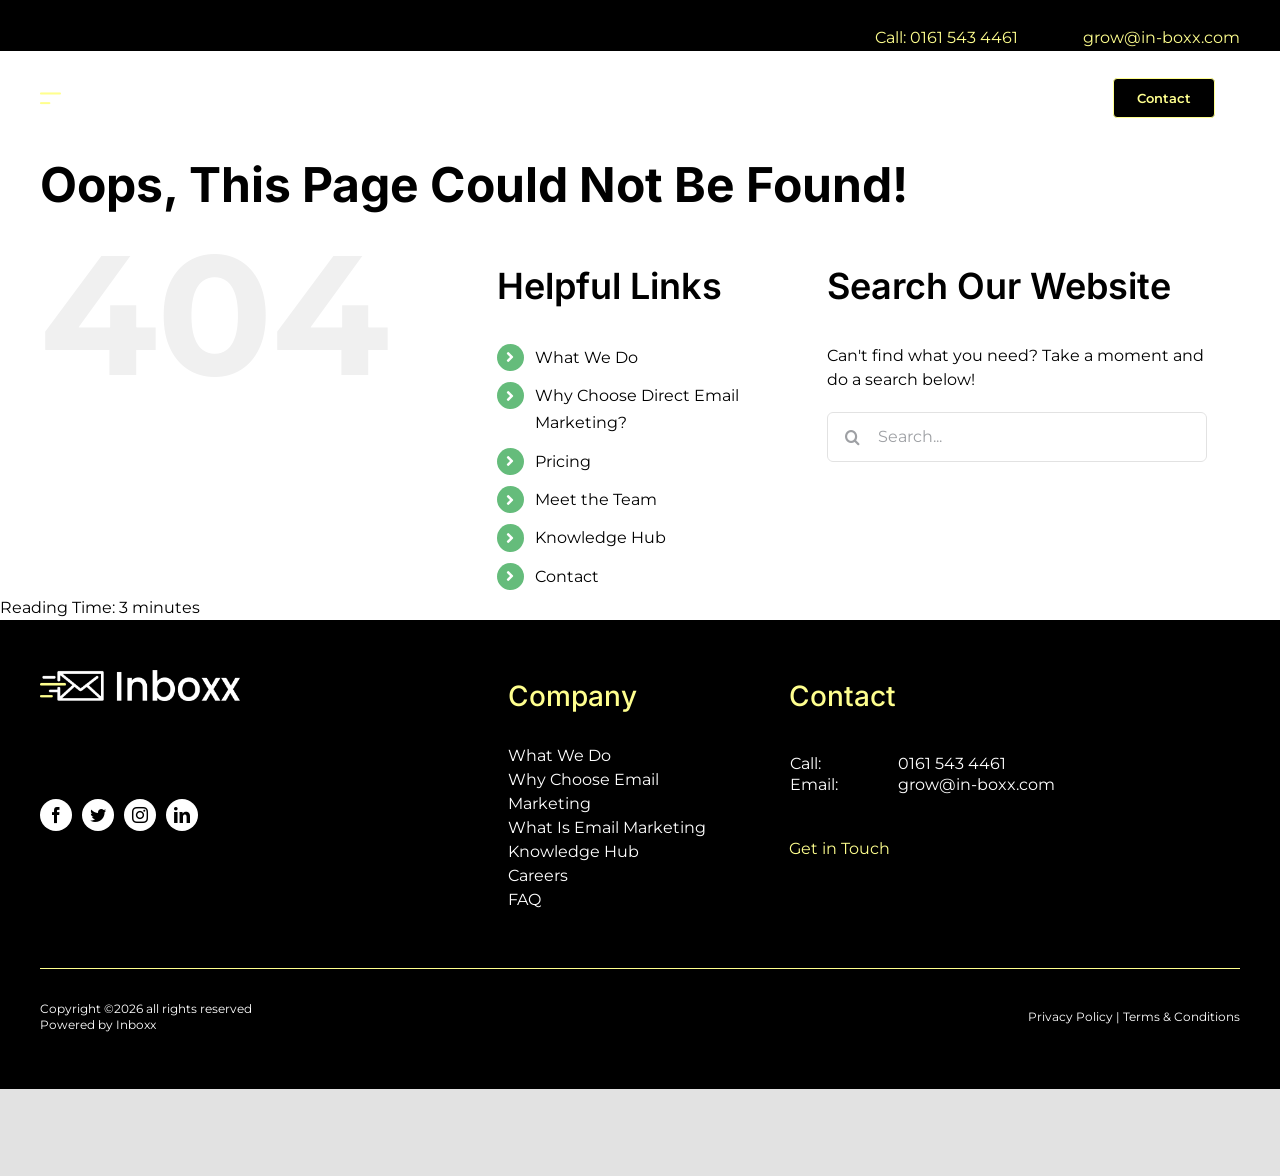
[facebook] (56, 815)
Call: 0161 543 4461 (946, 37)
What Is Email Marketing (607, 827)
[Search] (852, 437)
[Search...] (1017, 437)
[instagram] (140, 815)
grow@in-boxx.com (1161, 37)
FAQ (524, 899)
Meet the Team (596, 499)
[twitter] (98, 815)
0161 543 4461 (952, 763)
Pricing (563, 461)
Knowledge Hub (600, 537)
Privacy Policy (1070, 1016)
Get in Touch (839, 848)
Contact (567, 576)
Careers (538, 875)
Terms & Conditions (1181, 1016)
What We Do (586, 357)
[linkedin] (182, 815)
